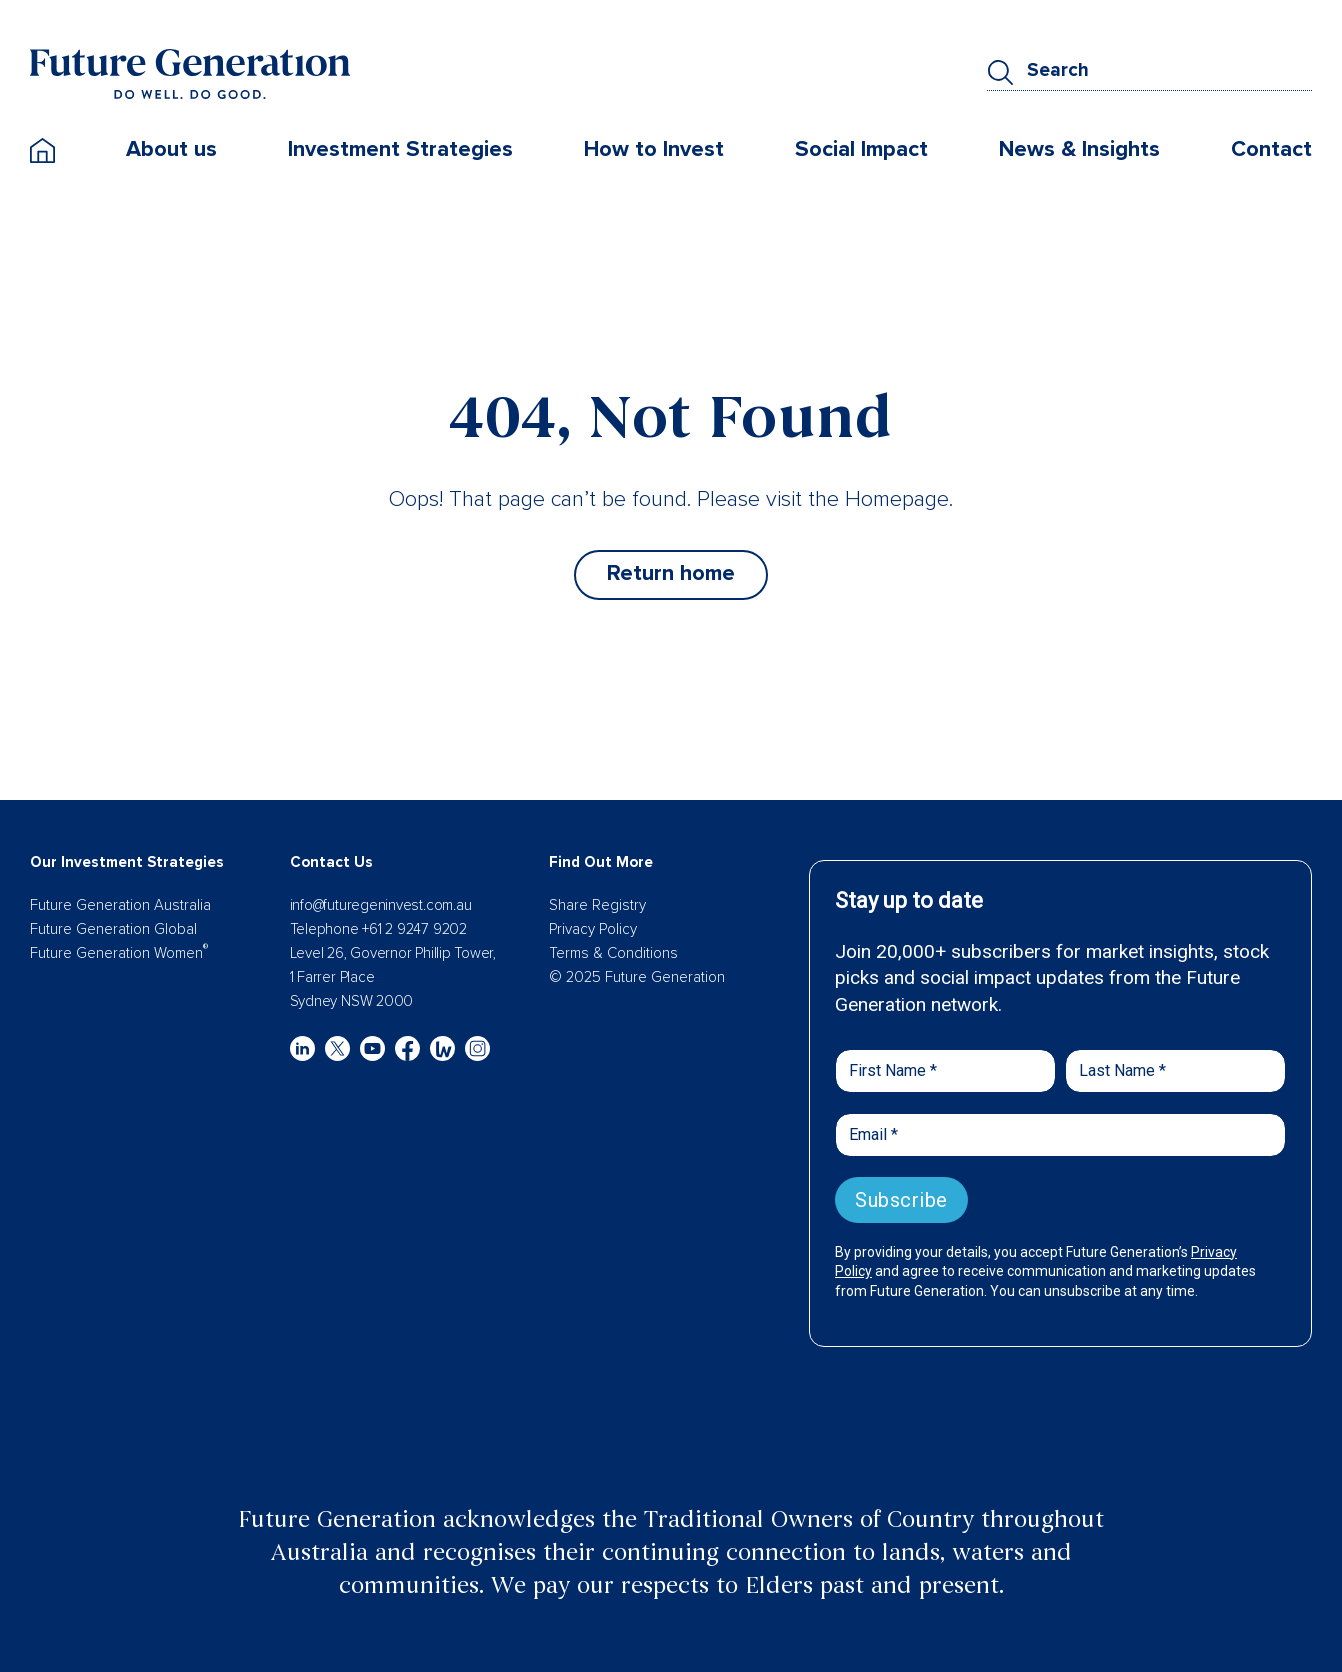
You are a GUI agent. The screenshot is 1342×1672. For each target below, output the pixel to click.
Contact (1271, 149)
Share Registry (597, 905)
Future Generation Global (113, 929)
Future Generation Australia (120, 905)
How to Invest (654, 149)
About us (171, 149)
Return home (671, 573)
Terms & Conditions (613, 953)
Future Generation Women (119, 953)
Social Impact (861, 149)
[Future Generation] (190, 73)
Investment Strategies (400, 149)
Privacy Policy (593, 929)
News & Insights (1079, 149)
